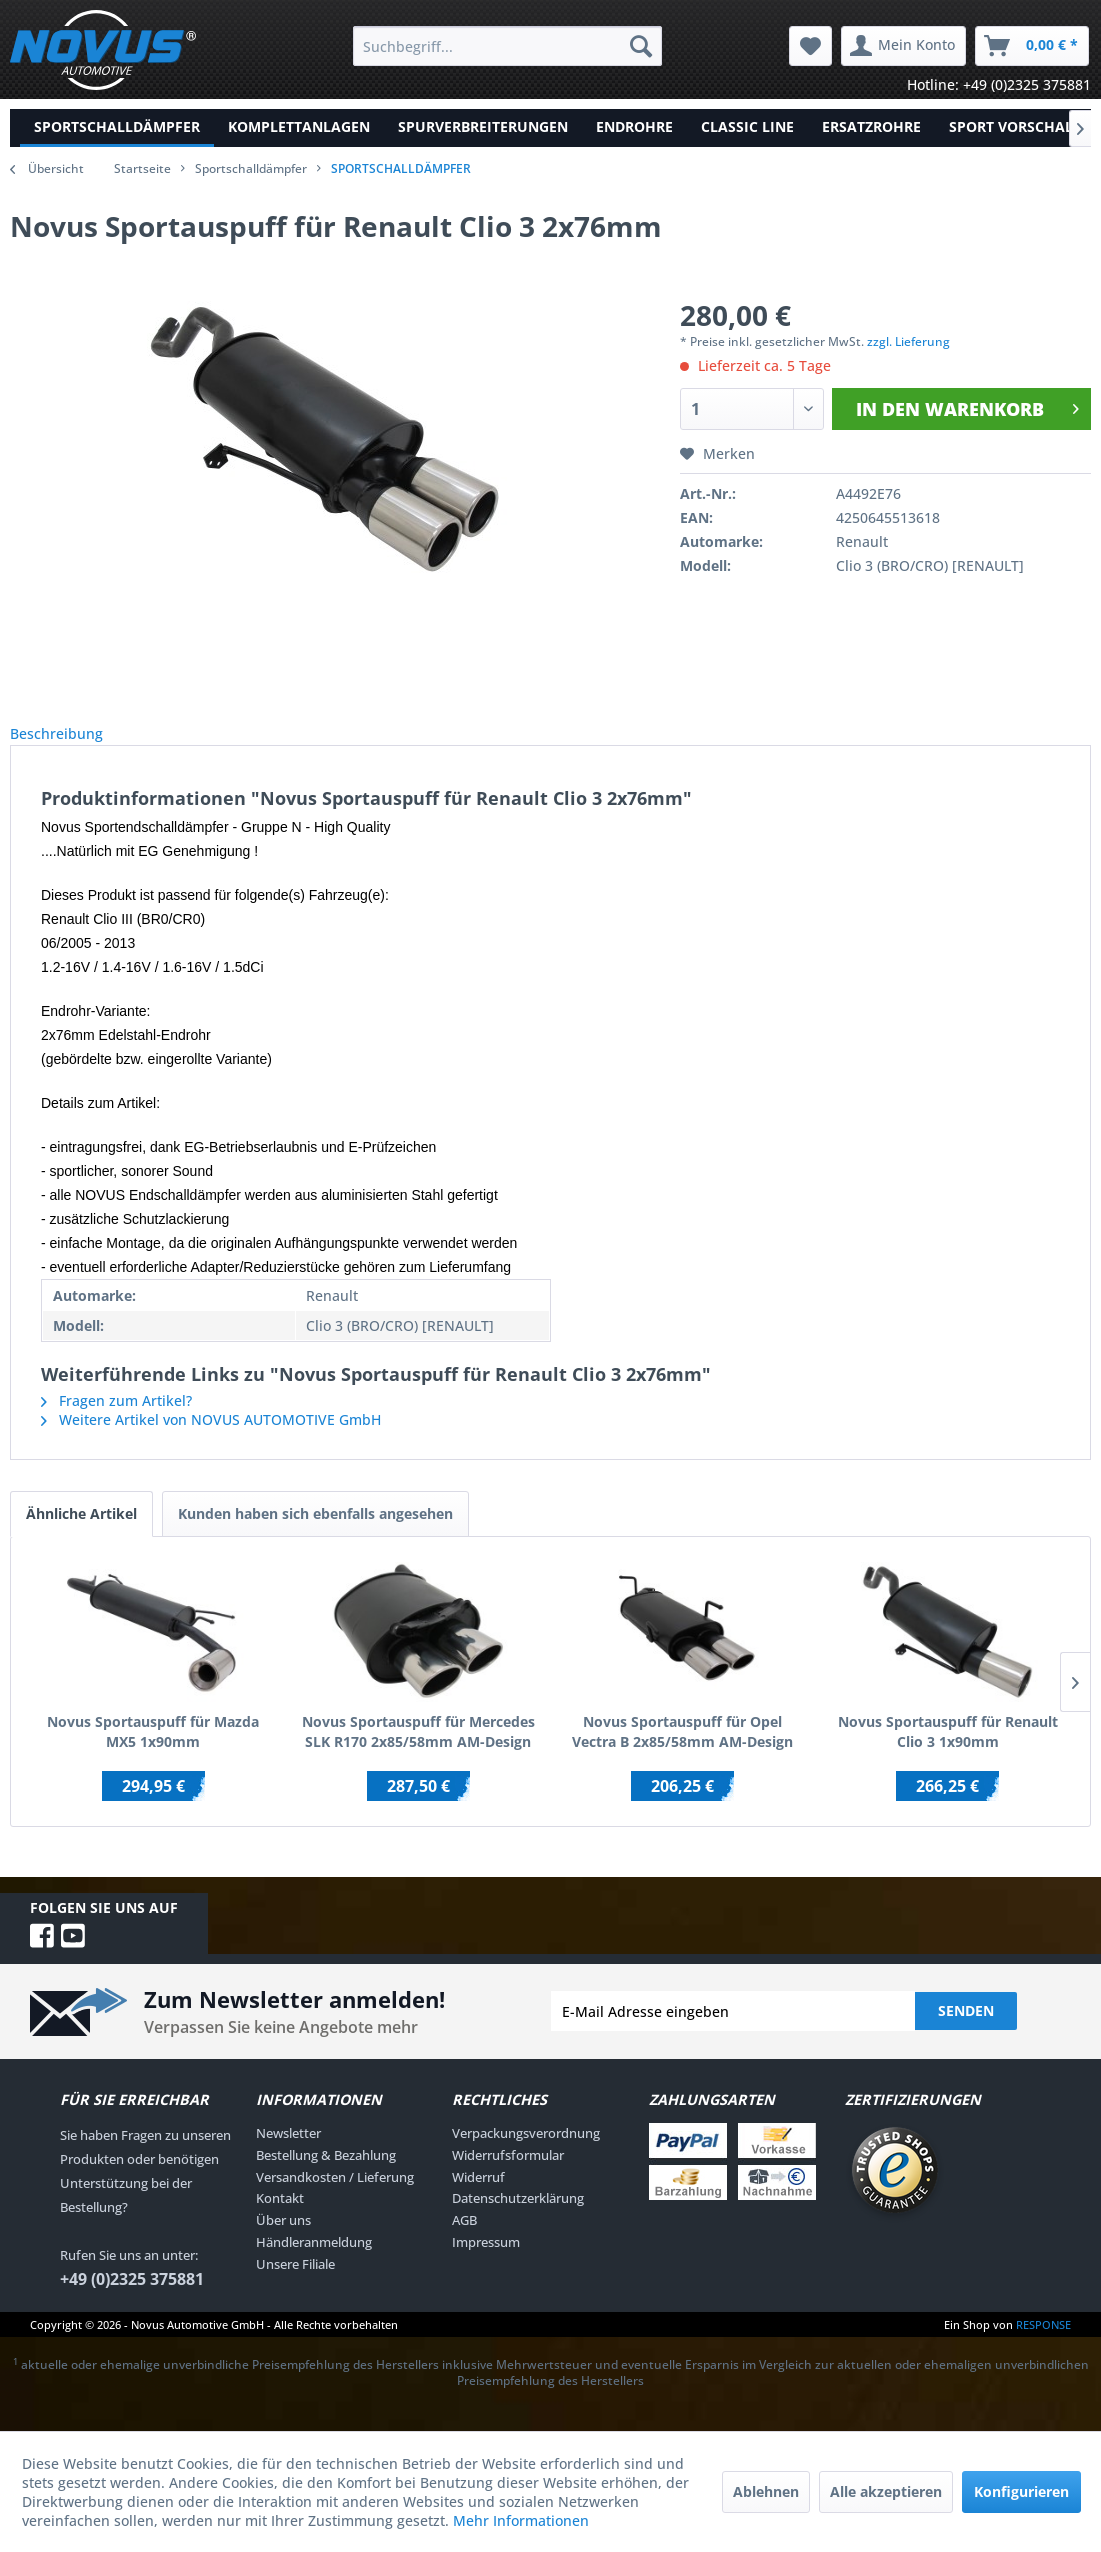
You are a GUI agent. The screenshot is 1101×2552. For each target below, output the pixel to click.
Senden (966, 2032)
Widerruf (478, 2199)
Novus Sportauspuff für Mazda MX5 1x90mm (153, 1753)
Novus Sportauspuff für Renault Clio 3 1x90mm (948, 1753)
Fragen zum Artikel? (116, 1422)
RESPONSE (1043, 2346)
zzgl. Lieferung (908, 341)
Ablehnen (766, 2491)
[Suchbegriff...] (507, 46)
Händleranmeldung (314, 2264)
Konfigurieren (1021, 2491)
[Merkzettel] (810, 46)
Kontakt (280, 2220)
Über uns (283, 2242)
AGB (464, 2242)
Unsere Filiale (295, 2286)
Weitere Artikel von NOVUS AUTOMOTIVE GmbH (211, 1441)
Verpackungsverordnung (526, 2155)
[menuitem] (507, 46)
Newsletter (288, 2155)
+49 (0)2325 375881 (132, 2301)
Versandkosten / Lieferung (335, 2199)
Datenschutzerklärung (518, 2220)
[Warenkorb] (1032, 46)
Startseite (142, 168)
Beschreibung (72, 744)
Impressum (486, 2264)
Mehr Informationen (521, 2520)
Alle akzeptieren (886, 2491)
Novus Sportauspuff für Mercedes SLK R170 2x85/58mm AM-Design (418, 1753)
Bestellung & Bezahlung (326, 2177)
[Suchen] (641, 46)
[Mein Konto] (903, 46)
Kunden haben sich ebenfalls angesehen (315, 1535)
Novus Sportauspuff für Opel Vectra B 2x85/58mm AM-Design (682, 1753)
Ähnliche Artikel (81, 1535)
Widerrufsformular (508, 2177)
